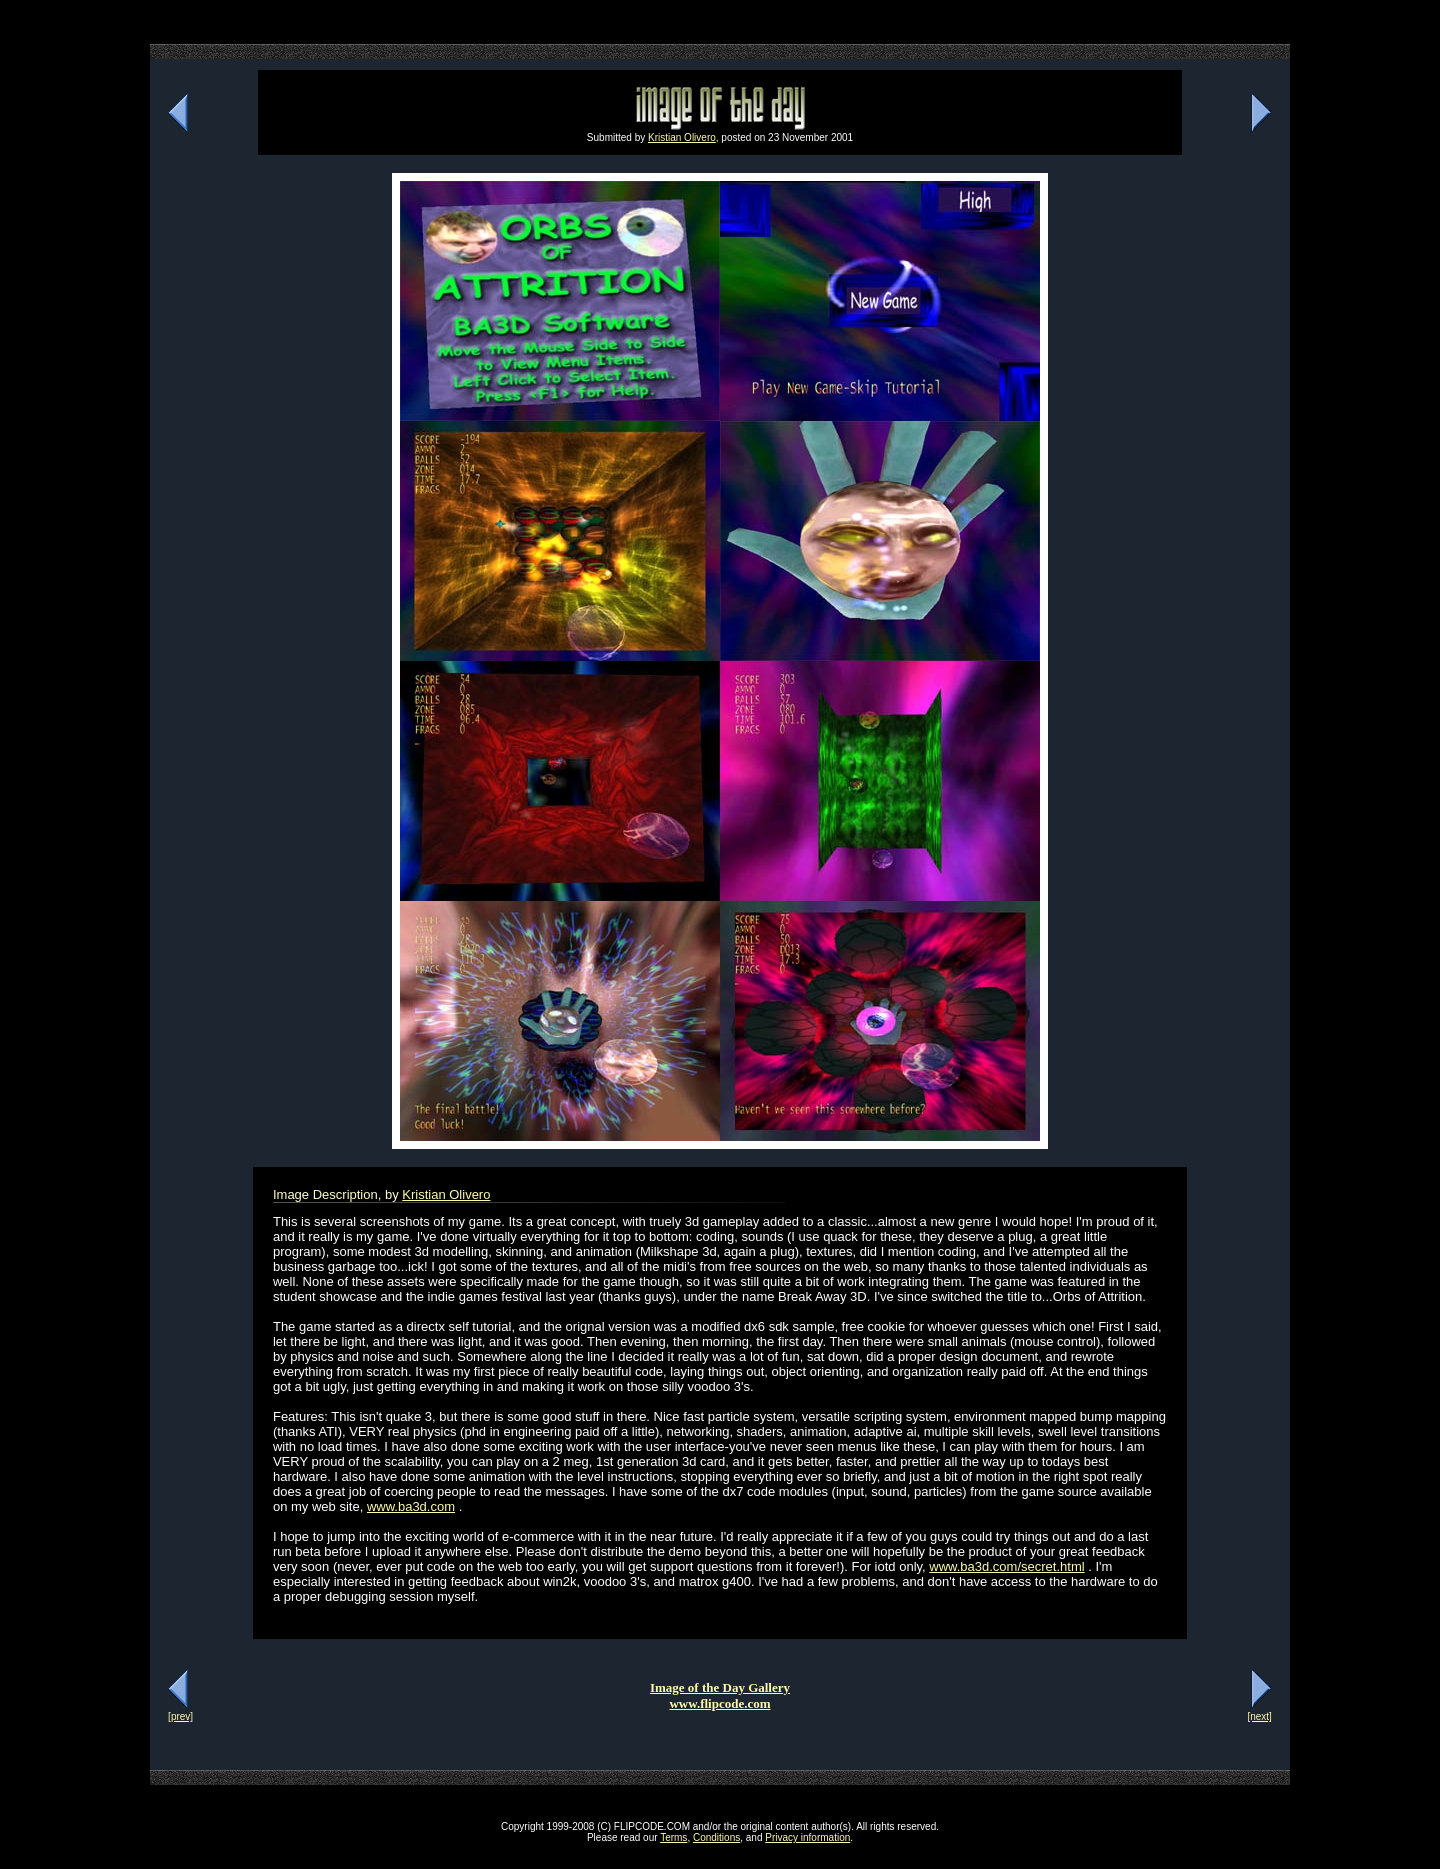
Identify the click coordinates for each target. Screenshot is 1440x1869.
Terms (673, 1837)
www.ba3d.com (411, 1506)
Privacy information (807, 1837)
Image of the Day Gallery (720, 1687)
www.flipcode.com (719, 1703)
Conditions (716, 1837)
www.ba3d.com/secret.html (1006, 1566)
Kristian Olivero (682, 137)
